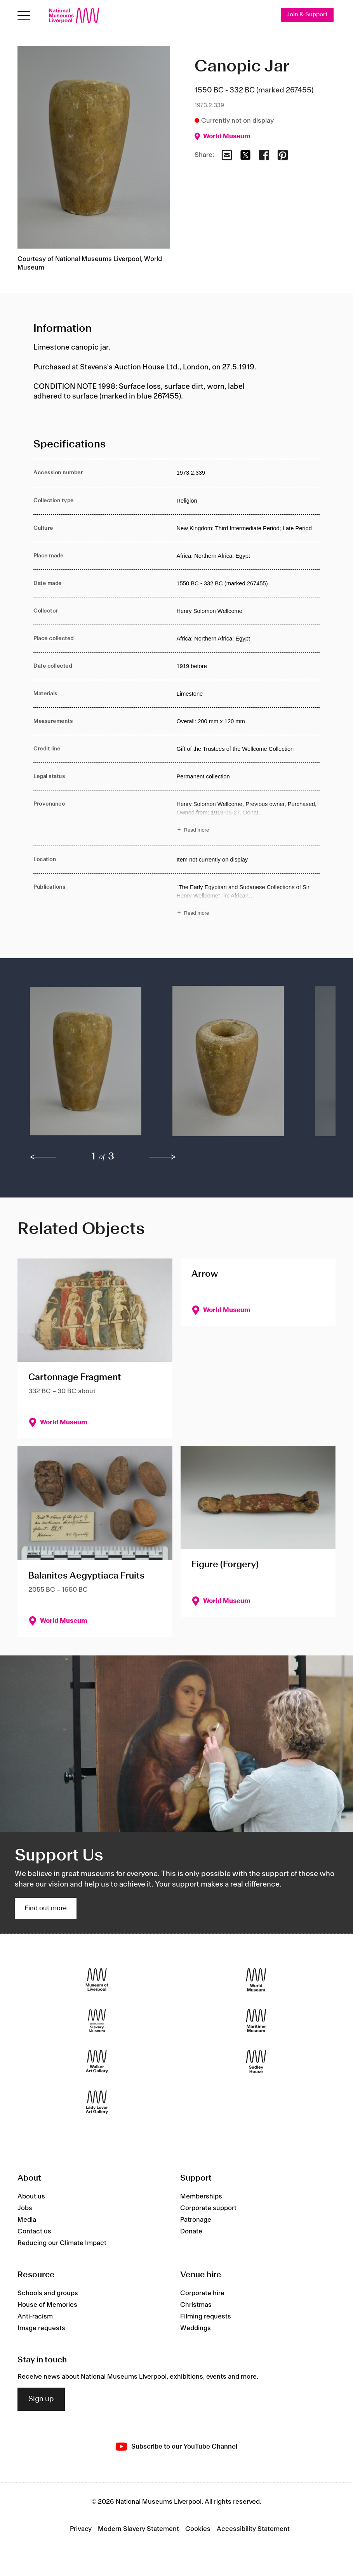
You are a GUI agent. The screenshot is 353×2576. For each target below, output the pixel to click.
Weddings (195, 2328)
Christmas (196, 2304)
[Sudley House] (256, 2061)
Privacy (81, 2529)
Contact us (34, 2231)
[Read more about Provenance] (248, 818)
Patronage (195, 2219)
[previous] (43, 1157)
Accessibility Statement (253, 2529)
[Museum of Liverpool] (96, 1980)
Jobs (24, 2208)
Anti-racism (35, 2316)
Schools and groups (47, 2293)
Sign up (41, 2399)
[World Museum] (256, 1980)
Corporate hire (202, 2293)
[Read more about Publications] (248, 901)
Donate (191, 2231)
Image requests (41, 2328)
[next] (163, 1157)
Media (26, 2219)
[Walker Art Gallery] (96, 2061)
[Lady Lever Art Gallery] (96, 2102)
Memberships (201, 2196)
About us (31, 2196)
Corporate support (208, 2208)
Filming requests (205, 2316)
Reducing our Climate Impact (61, 2243)
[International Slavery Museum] (96, 2020)
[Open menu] (23, 15)
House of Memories (47, 2304)
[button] (85, 1065)
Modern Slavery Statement (138, 2529)
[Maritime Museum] (256, 2020)
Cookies (197, 2529)
